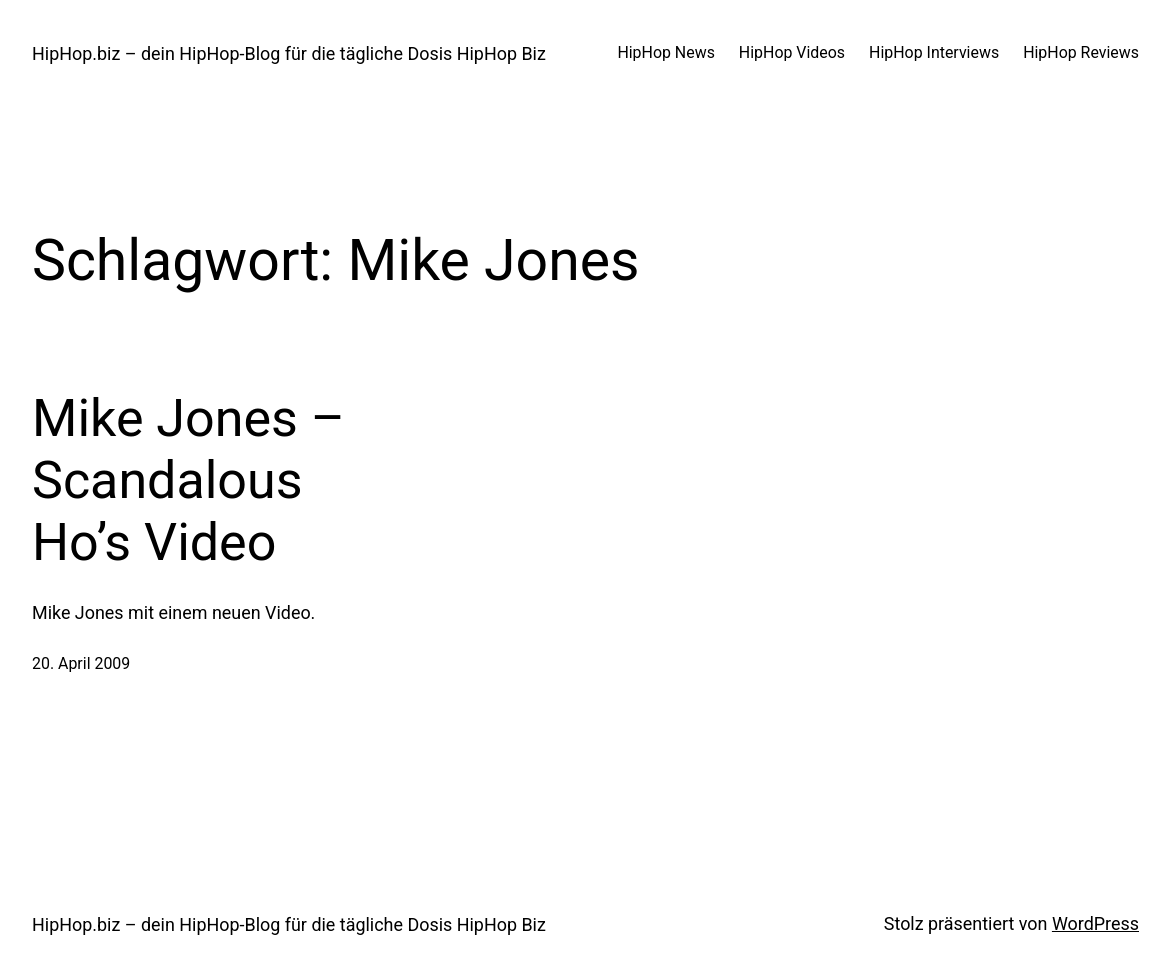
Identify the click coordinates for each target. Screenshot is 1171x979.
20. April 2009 (81, 663)
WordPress (1095, 923)
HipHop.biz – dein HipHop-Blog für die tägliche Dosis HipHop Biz (289, 53)
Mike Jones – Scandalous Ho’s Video (188, 481)
